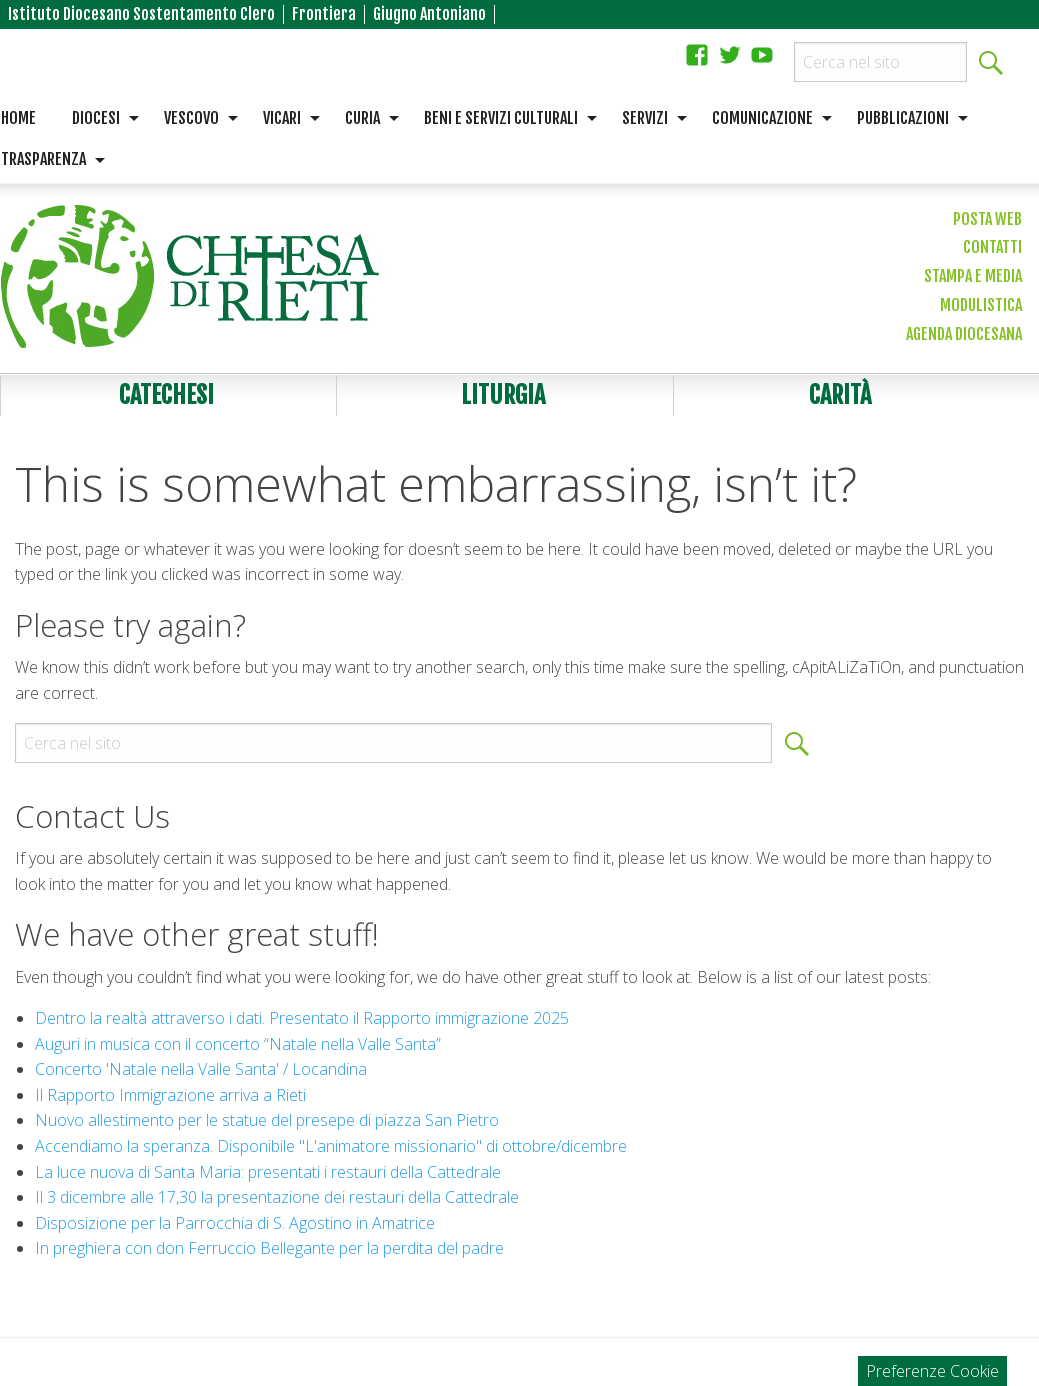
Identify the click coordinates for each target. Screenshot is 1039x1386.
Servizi (645, 118)
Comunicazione (762, 118)
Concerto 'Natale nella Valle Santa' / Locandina (201, 1069)
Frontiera (324, 14)
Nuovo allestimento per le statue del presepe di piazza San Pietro (267, 1120)
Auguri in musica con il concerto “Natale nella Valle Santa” (238, 1044)
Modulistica (981, 305)
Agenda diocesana (964, 334)
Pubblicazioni (903, 118)
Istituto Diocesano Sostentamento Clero (141, 14)
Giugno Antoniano (429, 14)
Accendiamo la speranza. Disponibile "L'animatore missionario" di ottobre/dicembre (331, 1146)
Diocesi (96, 118)
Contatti (992, 247)
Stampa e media (973, 276)
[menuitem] (100, 119)
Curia (362, 118)
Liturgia (503, 395)
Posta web (987, 219)
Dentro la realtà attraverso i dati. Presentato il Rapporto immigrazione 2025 (302, 1018)
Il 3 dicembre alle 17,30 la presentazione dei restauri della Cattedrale (277, 1197)
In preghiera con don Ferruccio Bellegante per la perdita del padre (269, 1248)
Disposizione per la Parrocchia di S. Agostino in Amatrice (235, 1223)
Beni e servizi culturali (501, 118)
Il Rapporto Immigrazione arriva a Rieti (170, 1095)
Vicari (282, 118)
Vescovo (191, 118)
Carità (840, 395)
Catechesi (166, 395)
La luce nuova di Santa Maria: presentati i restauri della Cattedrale (268, 1172)
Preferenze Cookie (932, 1371)
